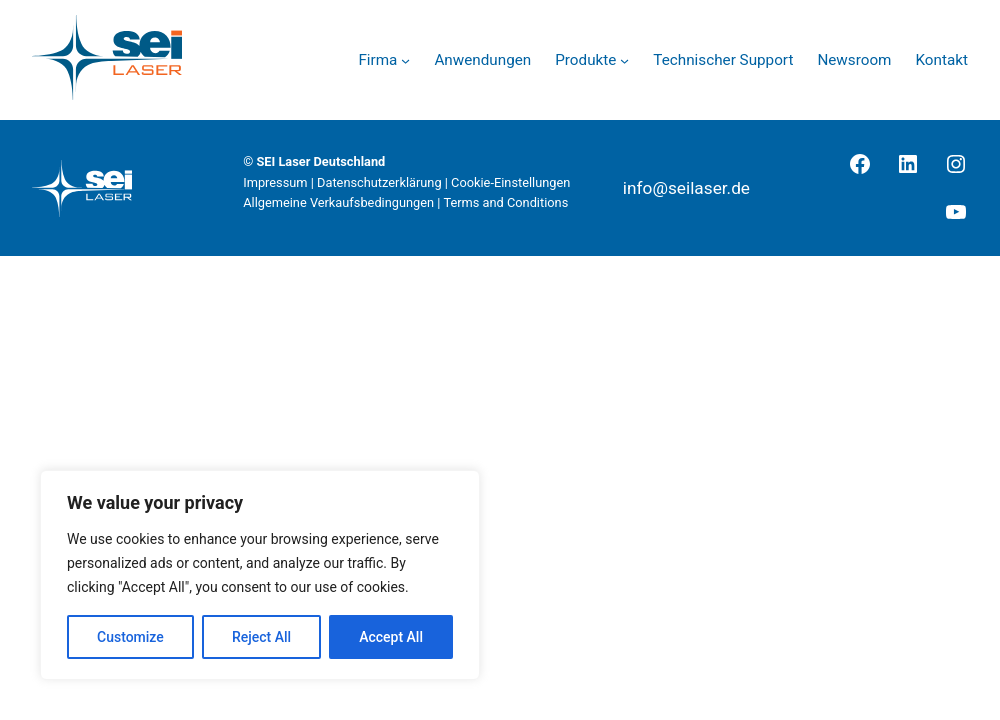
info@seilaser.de (686, 188)
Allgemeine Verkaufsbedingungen (338, 202)
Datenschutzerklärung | (384, 182)
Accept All (391, 637)
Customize (130, 637)
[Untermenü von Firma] (405, 60)
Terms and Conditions (505, 202)
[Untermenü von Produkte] (624, 60)
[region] (260, 575)
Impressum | (280, 182)
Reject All (261, 637)
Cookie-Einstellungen (510, 182)
